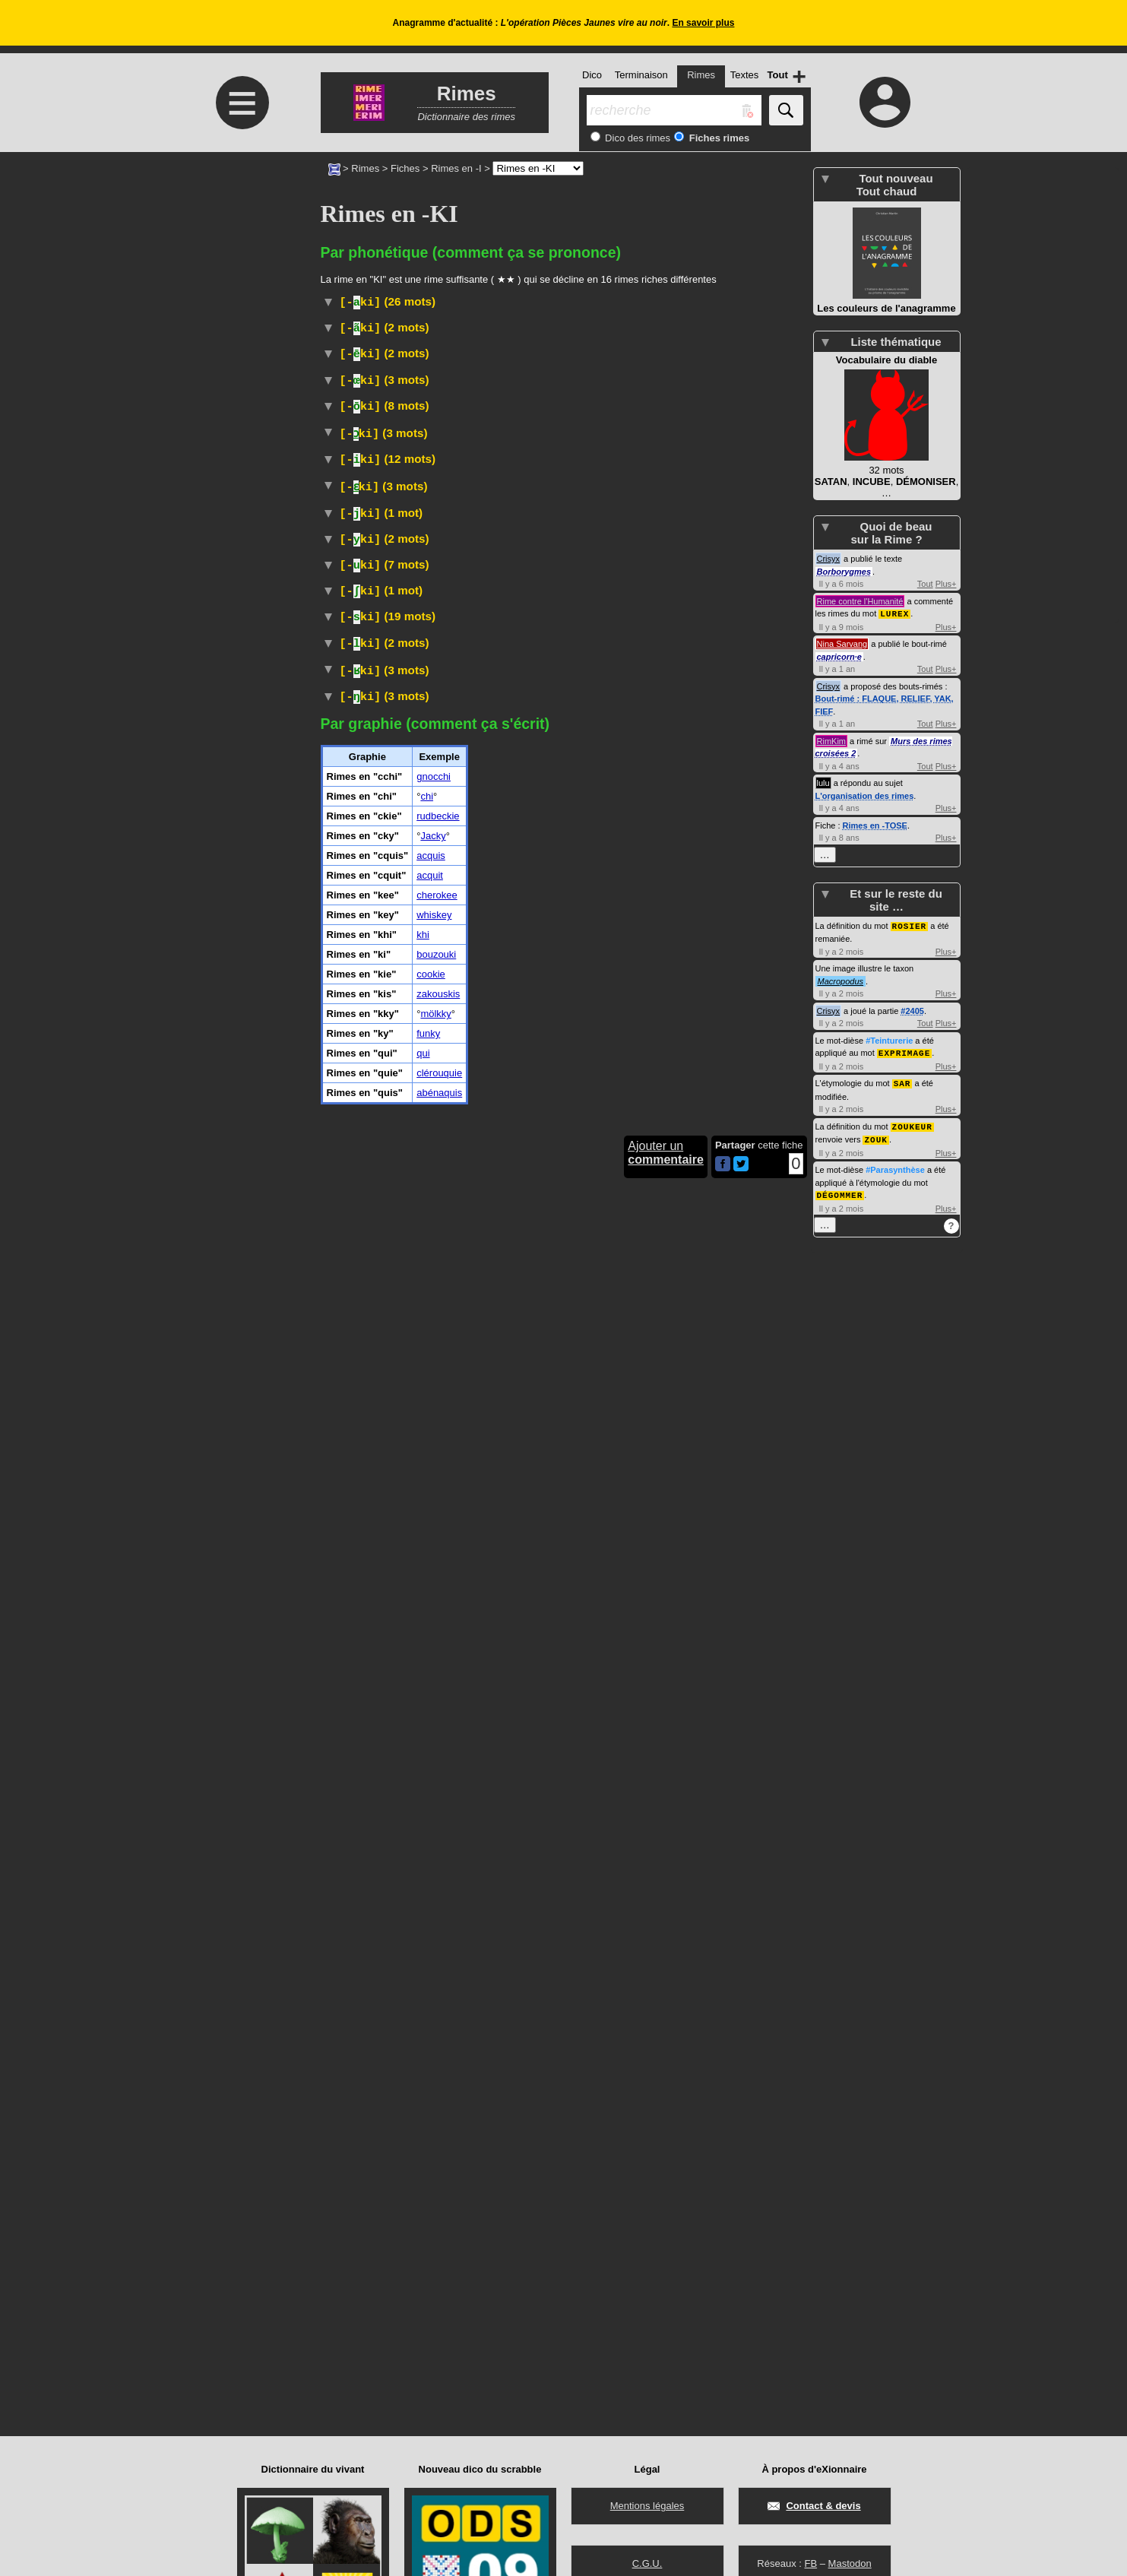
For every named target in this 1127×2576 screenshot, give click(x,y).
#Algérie (650, 1698)
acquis (430, 2007)
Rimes (365, 168)
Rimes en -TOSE (875, 824)
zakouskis (438, 2145)
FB (810, 2563)
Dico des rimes (637, 138)
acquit (429, 2027)
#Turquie (642, 1716)
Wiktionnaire (655, 1538)
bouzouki (436, 2106)
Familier (513, 1791)
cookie (430, 2125)
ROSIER (909, 911)
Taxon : (647, 570)
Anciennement (633, 1062)
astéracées (364, 570)
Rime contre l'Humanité (860, 601)
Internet (388, 956)
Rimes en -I (456, 168)
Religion (406, 538)
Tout (925, 583)
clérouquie (439, 2224)
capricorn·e (839, 656)
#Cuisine (604, 328)
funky (428, 2185)
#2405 (912, 996)
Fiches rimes (717, 138)
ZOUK (875, 1122)
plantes (666, 556)
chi (426, 1947)
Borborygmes (844, 571)
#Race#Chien (494, 1240)
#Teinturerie (889, 1026)
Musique (413, 1841)
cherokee (436, 2046)
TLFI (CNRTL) (527, 1330)
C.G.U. (647, 2563)
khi (422, 2086)
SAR (902, 1067)
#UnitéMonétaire (556, 1077)
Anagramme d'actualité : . (564, 22)
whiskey (433, 2066)
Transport (411, 1523)
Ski (399, 1504)
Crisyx (829, 558)
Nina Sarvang (842, 643)
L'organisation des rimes (864, 795)
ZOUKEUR (912, 1110)
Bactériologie (582, 734)
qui (422, 2204)
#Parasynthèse (895, 1152)
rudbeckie (437, 1967)
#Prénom (539, 359)
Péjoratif (387, 478)
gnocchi (433, 1928)
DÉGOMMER (840, 1177)
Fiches (405, 168)
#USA (335, 478)
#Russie (584, 1429)
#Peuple (580, 782)
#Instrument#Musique (543, 1298)
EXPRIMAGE (904, 1038)
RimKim (832, 740)
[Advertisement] (241, 279)
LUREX (894, 613)
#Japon (579, 1330)
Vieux (399, 376)
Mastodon (850, 2563)
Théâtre (404, 1314)
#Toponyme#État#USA (692, 1223)
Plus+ (946, 583)
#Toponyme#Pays (566, 1716)
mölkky (435, 2165)
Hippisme (528, 1607)
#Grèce (644, 328)
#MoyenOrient (698, 1716)
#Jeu (478, 1639)
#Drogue (474, 1806)
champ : (718, 571)
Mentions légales (647, 2505)
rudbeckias (514, 556)
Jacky (432, 1987)
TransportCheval (597, 1607)
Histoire (411, 463)
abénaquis (439, 2244)
